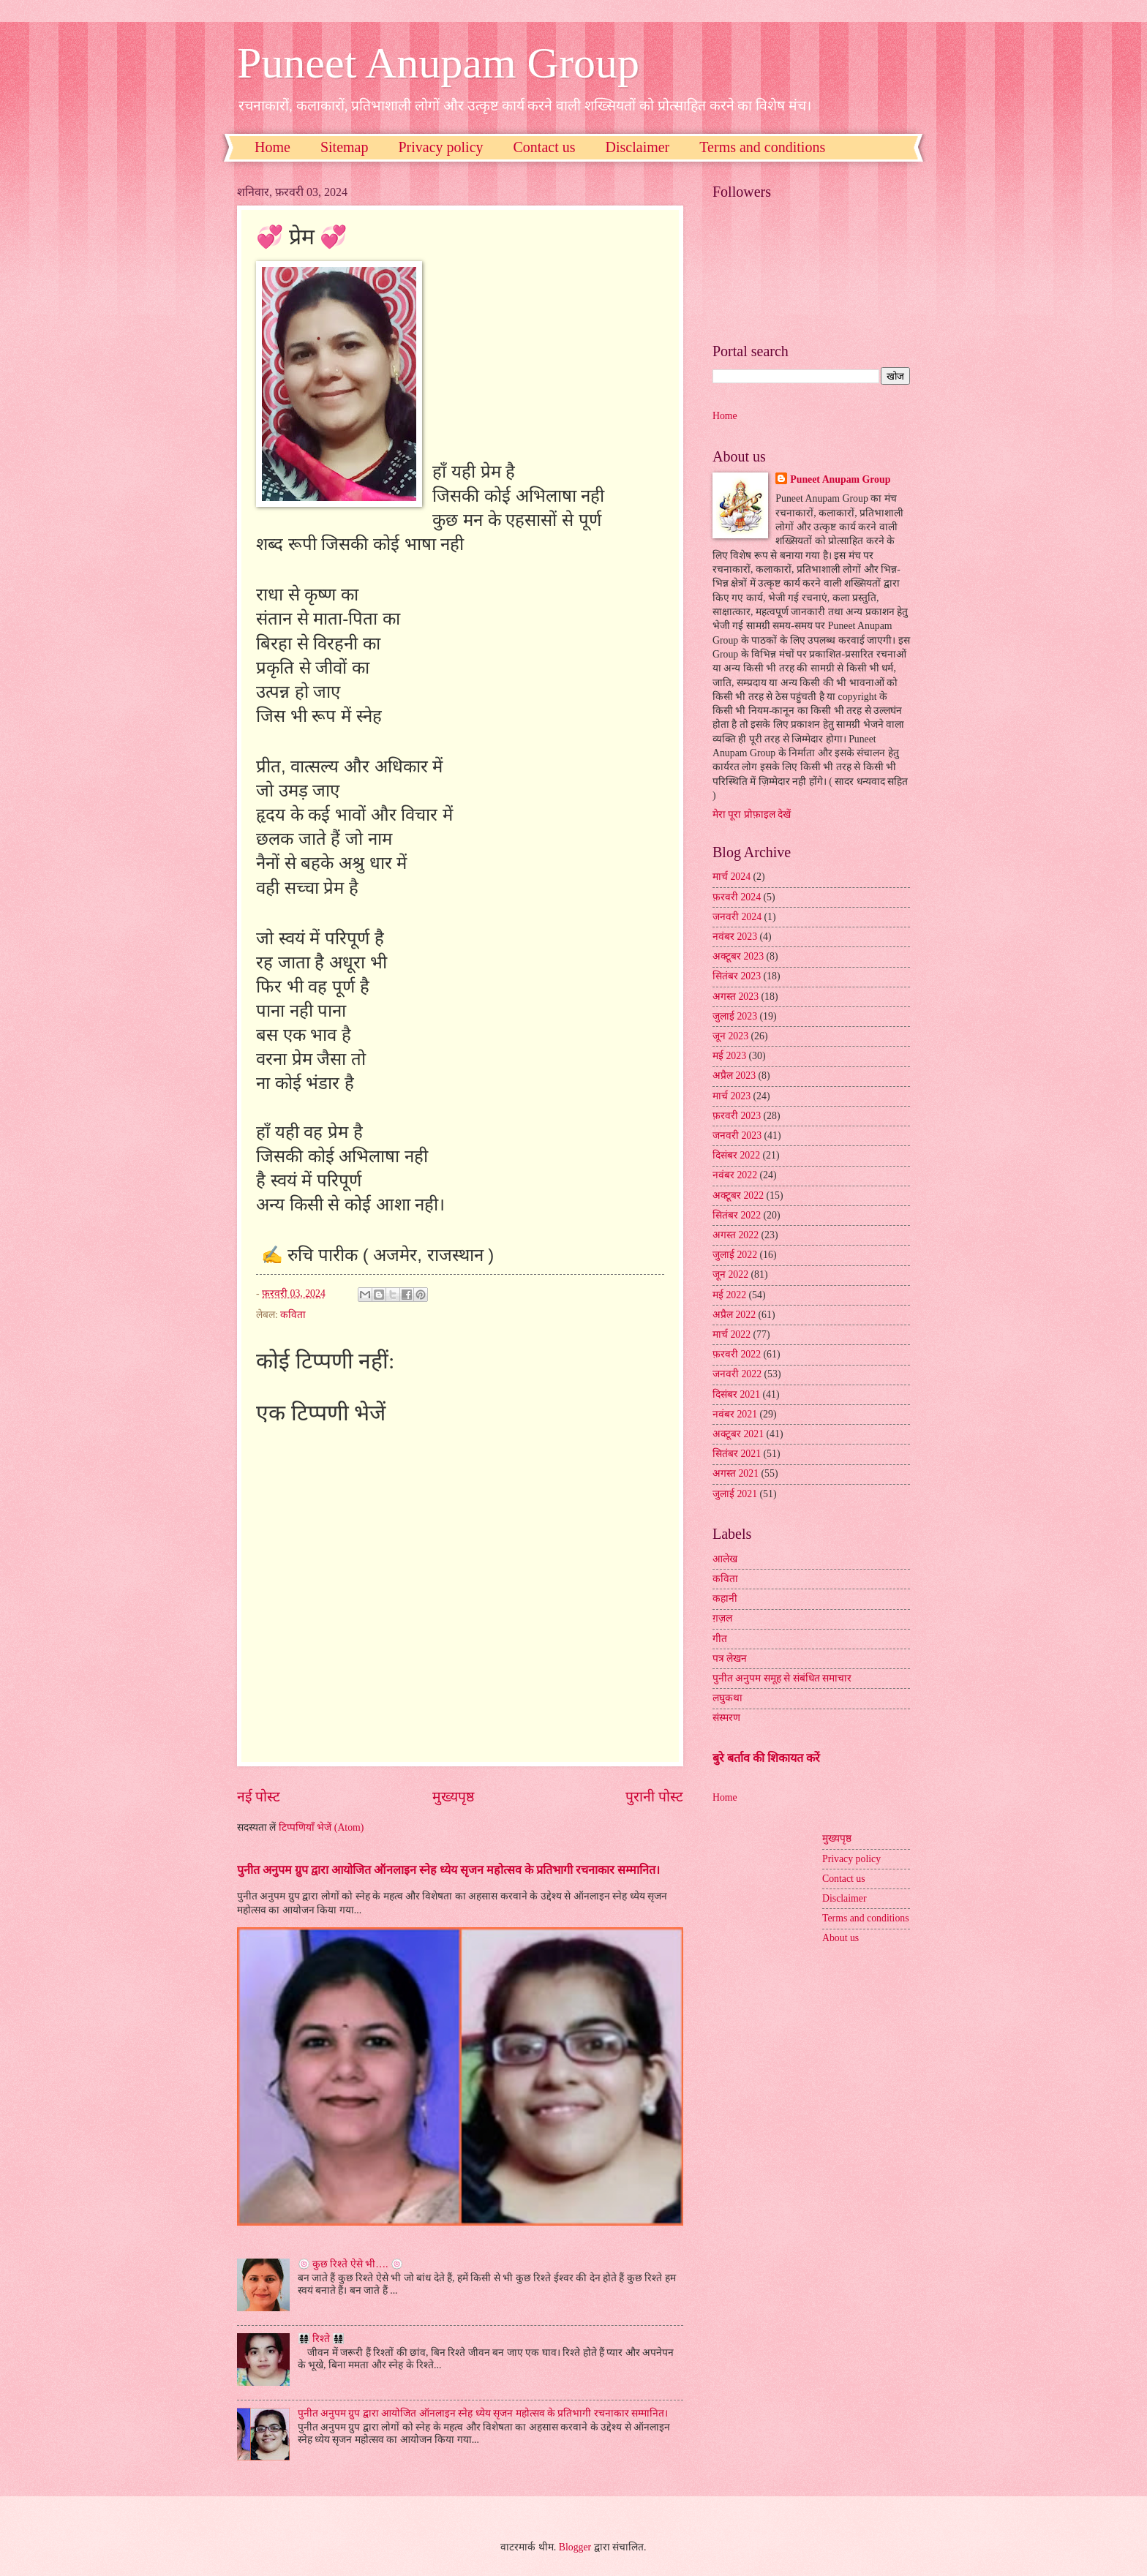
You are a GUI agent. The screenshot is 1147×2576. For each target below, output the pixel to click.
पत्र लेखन (729, 1658)
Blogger (575, 2547)
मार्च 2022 (731, 1334)
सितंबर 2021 (736, 1453)
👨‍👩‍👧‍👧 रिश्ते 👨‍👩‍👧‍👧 (321, 2338)
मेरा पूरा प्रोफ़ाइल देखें (751, 814)
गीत (719, 1638)
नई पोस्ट (258, 1796)
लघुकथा (727, 1697)
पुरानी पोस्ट (654, 1796)
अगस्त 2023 (735, 996)
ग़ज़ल (722, 1618)
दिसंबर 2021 (736, 1394)
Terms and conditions (762, 147)
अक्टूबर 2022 (738, 1195)
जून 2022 (730, 1274)
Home (272, 147)
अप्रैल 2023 (734, 1075)
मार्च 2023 (731, 1096)
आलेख (724, 1558)
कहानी (724, 1598)
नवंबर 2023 (734, 936)
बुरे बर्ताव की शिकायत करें (766, 1758)
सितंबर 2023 (736, 976)
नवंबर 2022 (734, 1175)
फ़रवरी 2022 (736, 1354)
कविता (293, 1314)
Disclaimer (638, 147)
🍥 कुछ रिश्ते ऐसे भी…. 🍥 (351, 2264)
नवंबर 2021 (734, 1414)
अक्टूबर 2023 (738, 956)
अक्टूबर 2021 (738, 1433)
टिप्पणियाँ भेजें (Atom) (321, 1827)
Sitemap (344, 147)
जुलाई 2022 (734, 1254)
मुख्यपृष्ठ (453, 1796)
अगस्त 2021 (735, 1473)
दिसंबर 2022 (736, 1155)
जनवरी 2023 (736, 1135)
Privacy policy (440, 147)
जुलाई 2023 (734, 1016)
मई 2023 (729, 1055)
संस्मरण (726, 1717)
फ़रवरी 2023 (736, 1115)
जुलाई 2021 (734, 1493)
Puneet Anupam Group (438, 63)
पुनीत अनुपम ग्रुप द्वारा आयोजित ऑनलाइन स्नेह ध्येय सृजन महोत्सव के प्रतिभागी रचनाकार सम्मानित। (448, 1870)
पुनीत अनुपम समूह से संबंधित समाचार (781, 1678)
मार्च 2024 (731, 876)
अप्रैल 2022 (734, 1314)
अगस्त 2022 (735, 1234)
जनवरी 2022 (736, 1373)
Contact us (545, 147)
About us (840, 1937)
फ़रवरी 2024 (736, 897)
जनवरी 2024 (736, 916)
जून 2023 (730, 1036)
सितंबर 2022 (736, 1215)
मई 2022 (729, 1294)
